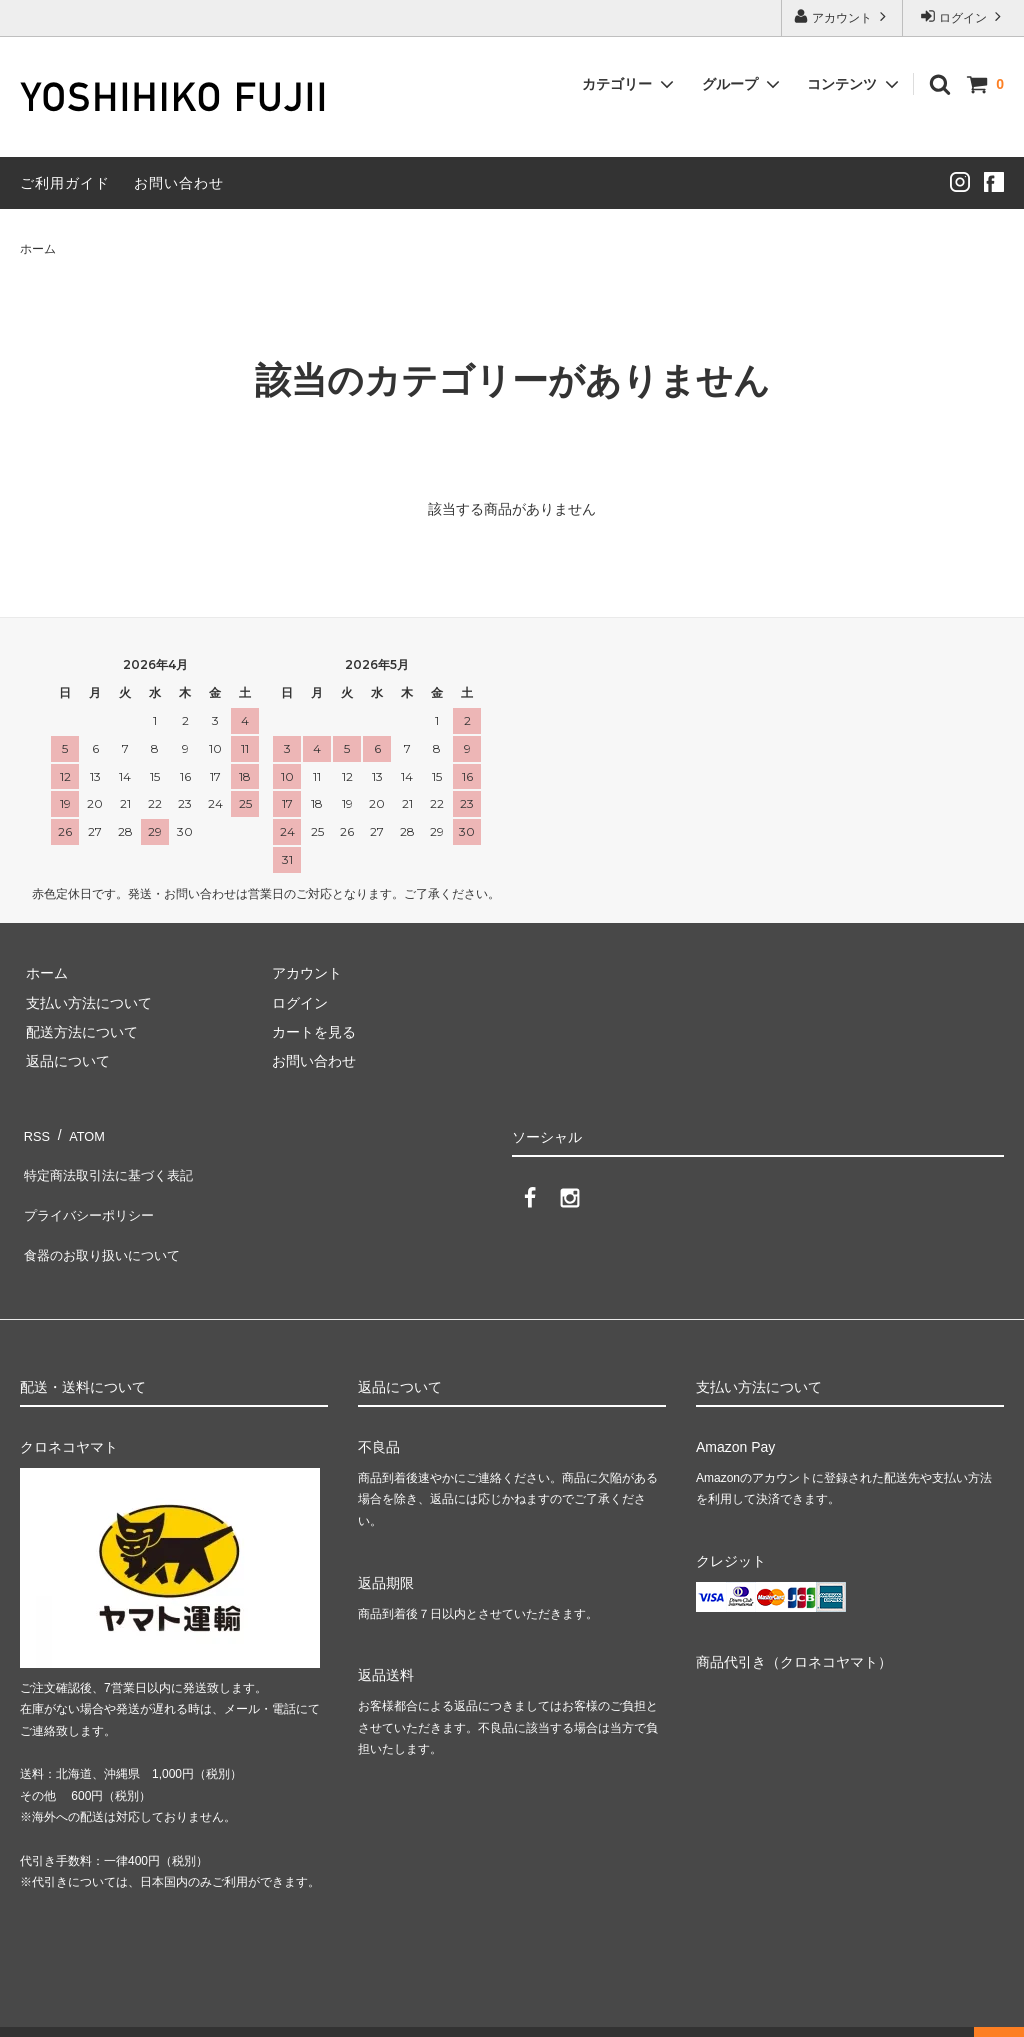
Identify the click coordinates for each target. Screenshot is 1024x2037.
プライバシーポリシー (90, 1189)
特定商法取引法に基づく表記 (111, 1160)
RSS (34, 1130)
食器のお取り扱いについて (104, 1219)
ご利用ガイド (65, 183)
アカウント (842, 16)
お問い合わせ (179, 183)
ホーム (38, 249)
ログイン (963, 16)
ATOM (79, 1130)
